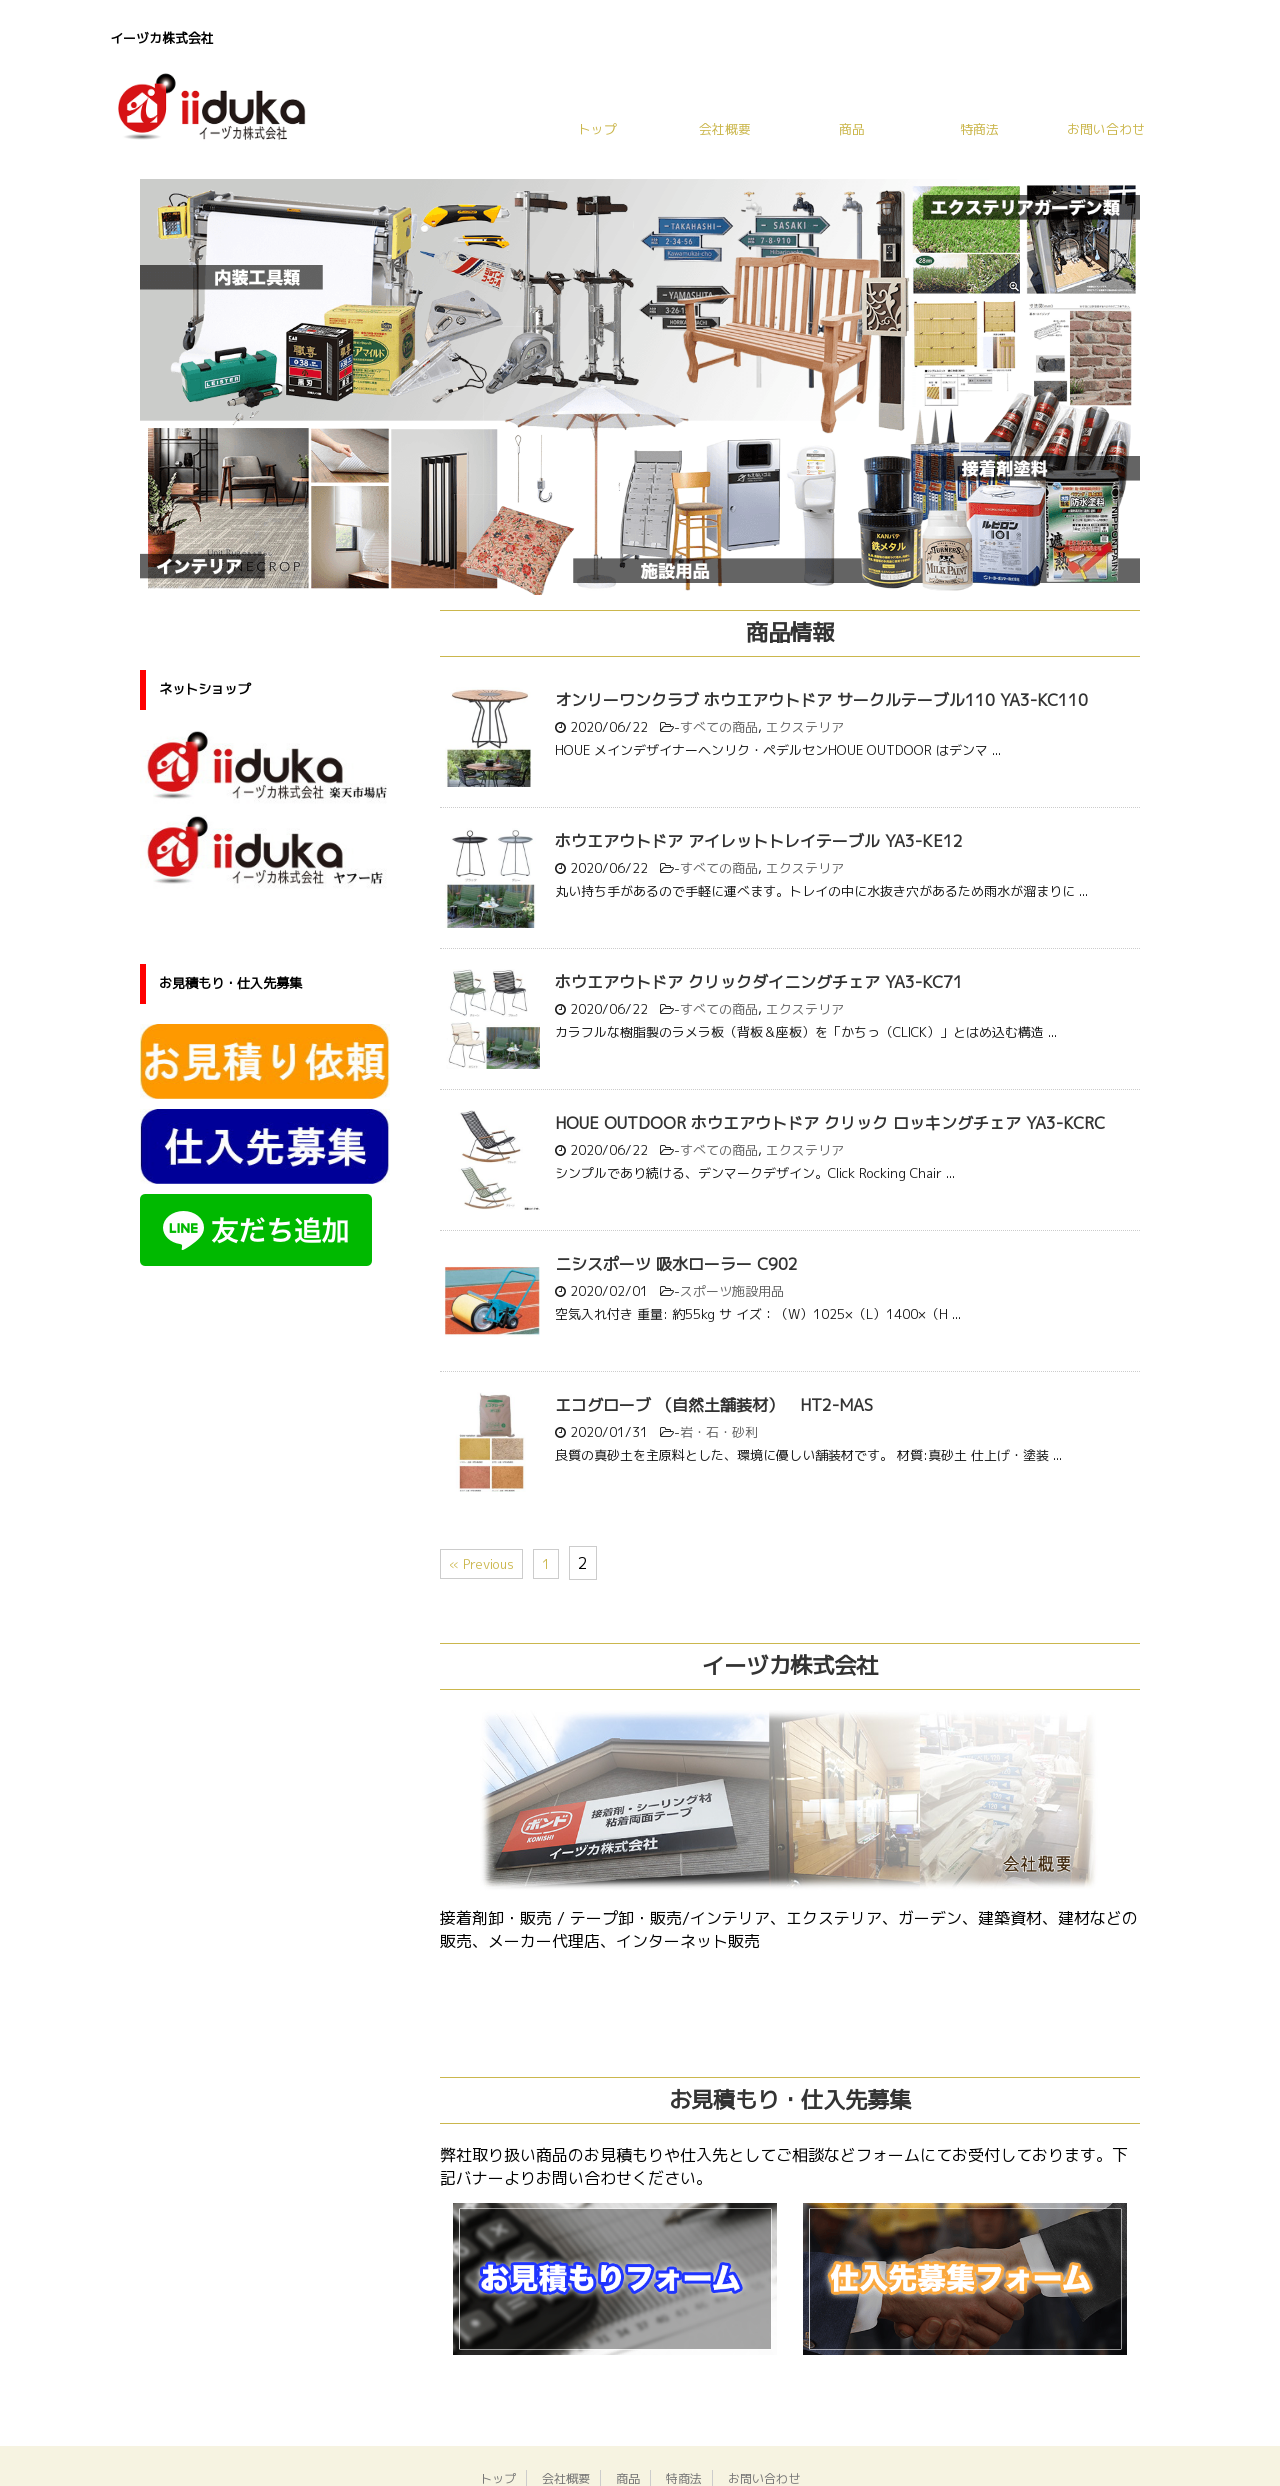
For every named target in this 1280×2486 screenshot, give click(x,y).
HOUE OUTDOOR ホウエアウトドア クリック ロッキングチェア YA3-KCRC (830, 1123)
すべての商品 (719, 727)
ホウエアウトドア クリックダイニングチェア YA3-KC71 (759, 982)
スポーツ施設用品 (732, 1291)
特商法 (979, 129)
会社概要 (725, 129)
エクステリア (805, 727)
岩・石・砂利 (719, 1432)
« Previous (481, 1564)
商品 (852, 129)
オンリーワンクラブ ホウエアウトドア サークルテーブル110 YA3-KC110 (821, 700)
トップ (597, 129)
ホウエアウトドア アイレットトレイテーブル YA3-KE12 (759, 841)
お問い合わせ (1106, 129)
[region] (640, 387)
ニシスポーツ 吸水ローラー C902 (676, 1264)
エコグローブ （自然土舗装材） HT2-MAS (714, 1405)
